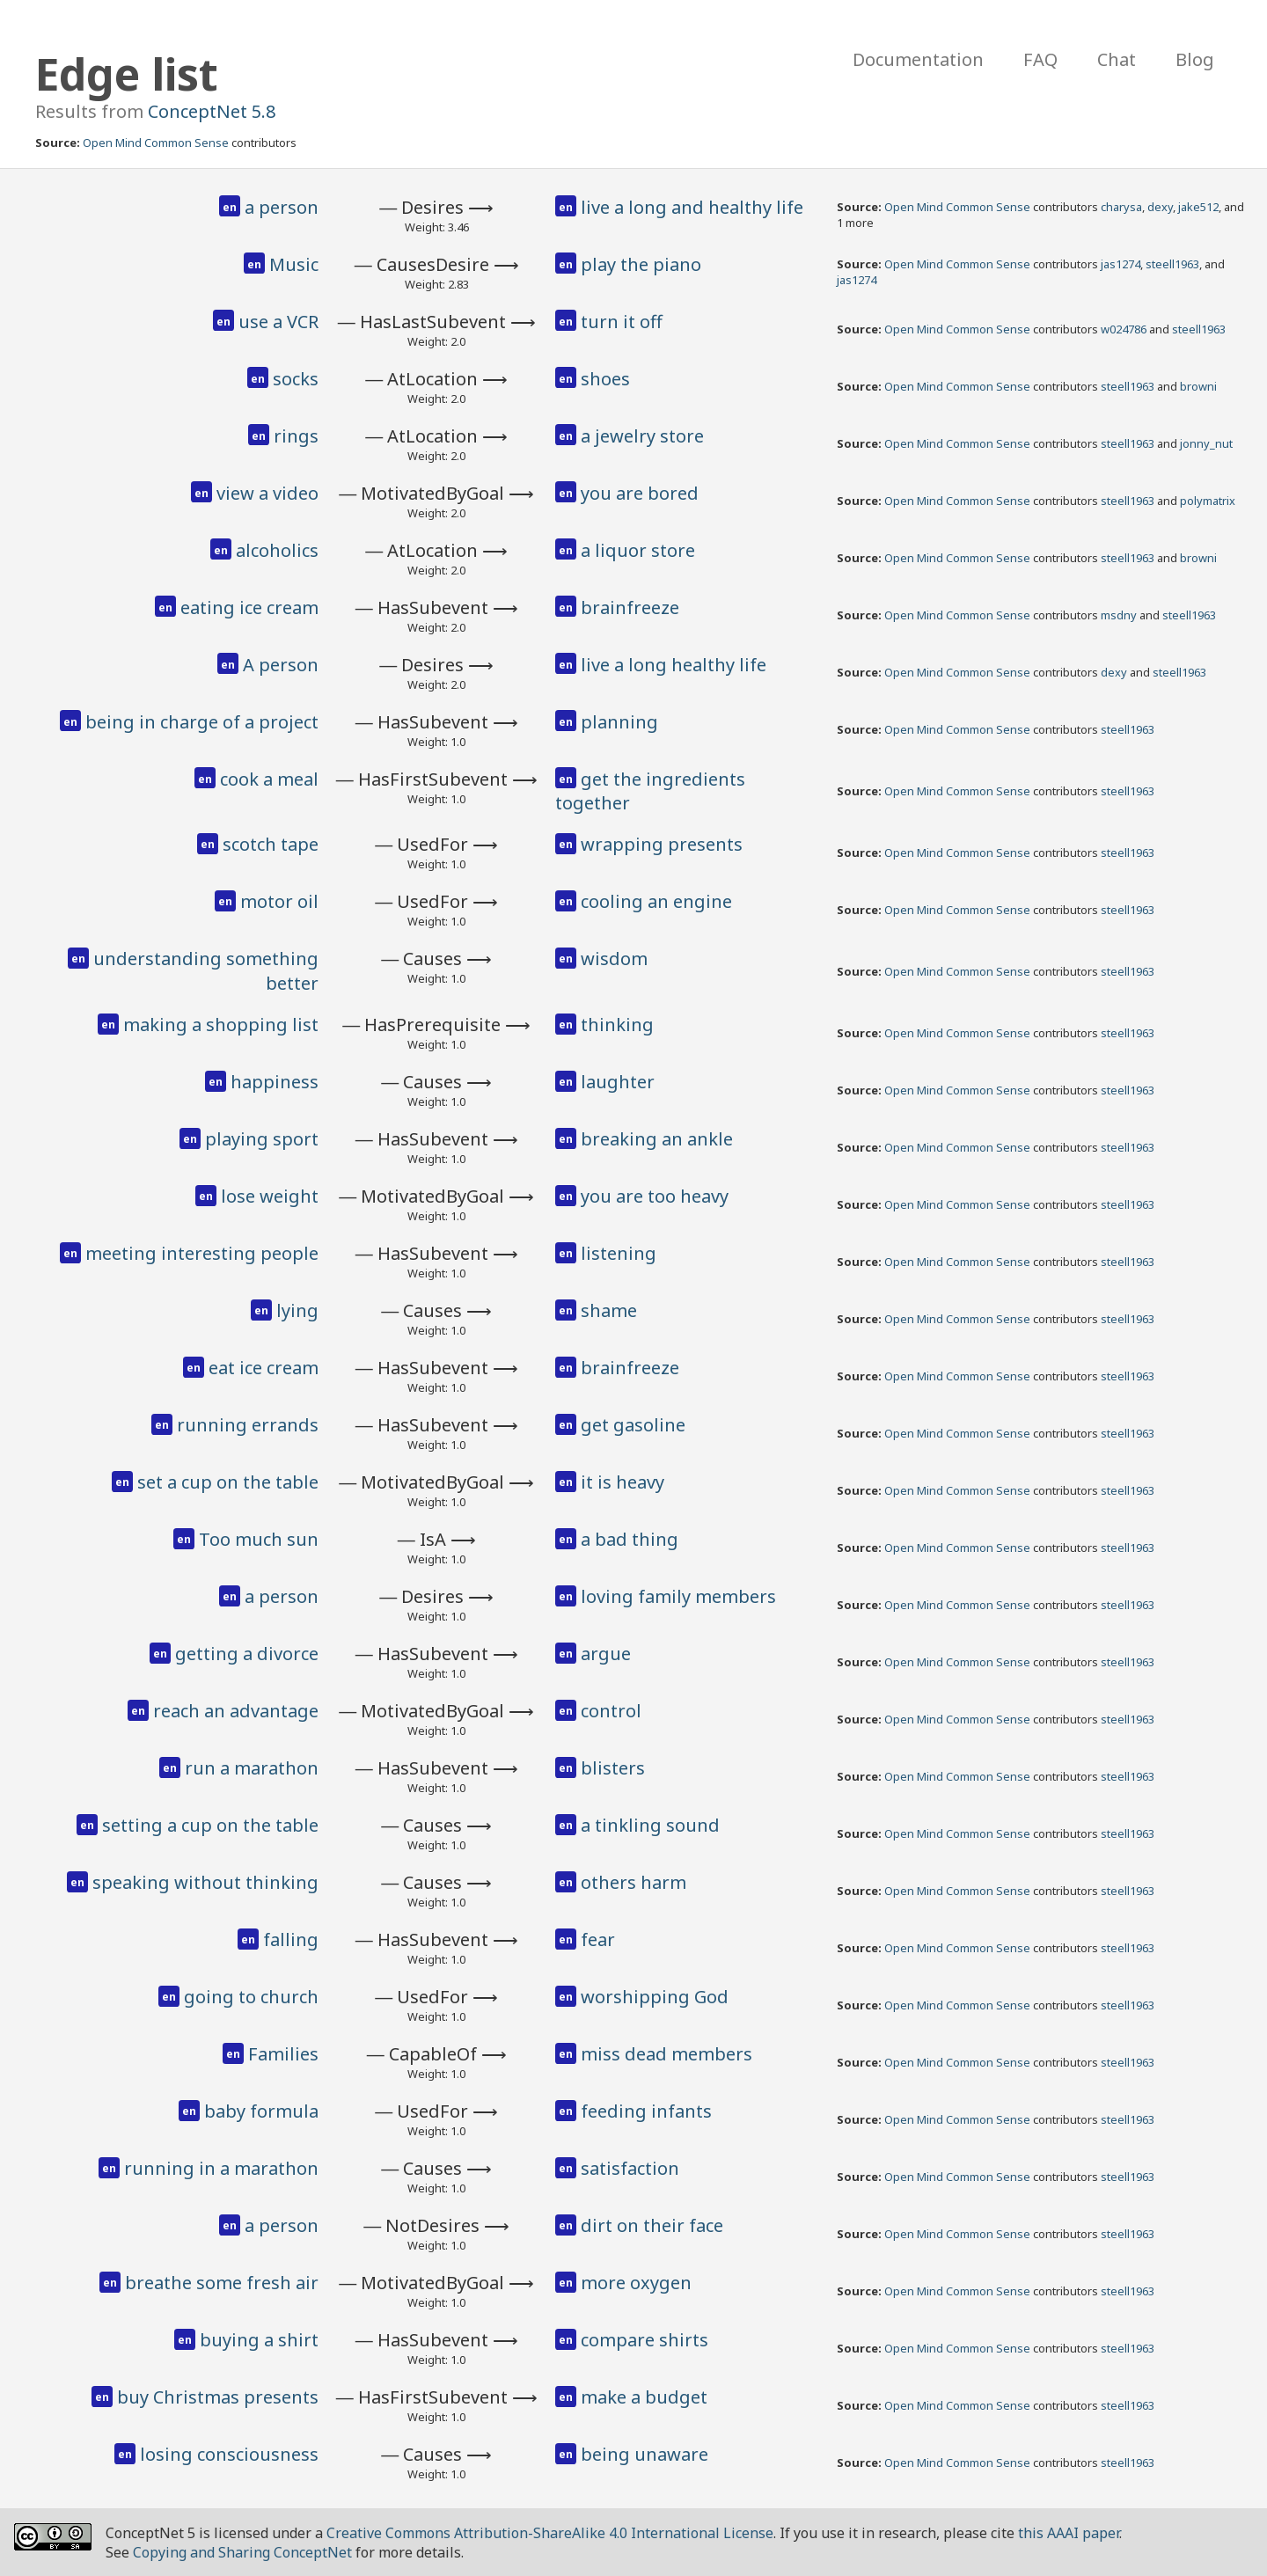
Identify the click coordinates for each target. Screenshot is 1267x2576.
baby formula (261, 2111)
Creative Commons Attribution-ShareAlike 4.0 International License (549, 2533)
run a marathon (252, 1768)
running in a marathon (221, 2168)
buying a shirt (259, 2340)
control (611, 1711)
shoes (605, 379)
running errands (248, 1425)
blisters (613, 1768)
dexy (1160, 207)
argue (606, 1653)
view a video (267, 493)
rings (296, 436)
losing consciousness (229, 2454)
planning (619, 722)
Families (283, 2054)
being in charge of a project (202, 722)
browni (1198, 386)
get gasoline (633, 1425)
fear (598, 1939)
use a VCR (278, 321)
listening (618, 1253)
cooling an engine (656, 901)
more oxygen (636, 2282)
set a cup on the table (228, 1482)
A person (281, 665)
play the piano (641, 264)
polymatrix (1207, 501)
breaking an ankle (657, 1139)
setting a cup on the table (210, 1825)
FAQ (1040, 59)
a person (282, 207)
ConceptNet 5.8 (211, 111)
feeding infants (646, 2111)
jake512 (1198, 207)
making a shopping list (221, 1024)
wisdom (614, 958)
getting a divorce (247, 1653)
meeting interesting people (202, 1253)
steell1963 (1172, 264)
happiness (275, 1082)
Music (294, 264)
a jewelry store (642, 436)
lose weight (270, 1196)
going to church (251, 1997)
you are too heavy (655, 1196)
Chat (1116, 59)
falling (291, 1939)
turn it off (622, 321)
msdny (1119, 615)
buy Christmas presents (218, 2397)
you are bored (640, 493)
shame (609, 1310)
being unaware (644, 2454)
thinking (617, 1024)
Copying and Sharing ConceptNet (242, 2552)
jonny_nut (1206, 443)
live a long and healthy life (692, 207)
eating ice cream (249, 607)
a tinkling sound (650, 1825)
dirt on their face (652, 2225)
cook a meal (269, 779)
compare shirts (644, 2340)
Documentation (918, 59)
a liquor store (638, 550)
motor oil (279, 901)
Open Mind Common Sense (156, 142)
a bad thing (629, 1539)
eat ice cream (264, 1367)
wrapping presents (662, 844)
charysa (1121, 207)
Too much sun (259, 1539)
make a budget (644, 2397)
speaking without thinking (205, 1882)
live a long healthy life (673, 665)
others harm (633, 1882)
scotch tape (271, 844)
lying (297, 1310)
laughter (618, 1082)
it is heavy (622, 1482)
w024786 (1123, 329)
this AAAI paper (1068, 2533)
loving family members (678, 1596)
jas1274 (1120, 264)
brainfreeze (630, 607)
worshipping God (655, 1997)
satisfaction (630, 2168)
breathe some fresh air (222, 2282)
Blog (1194, 59)
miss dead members (666, 2054)
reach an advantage (236, 1711)
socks (296, 379)
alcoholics (277, 550)
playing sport (262, 1139)
